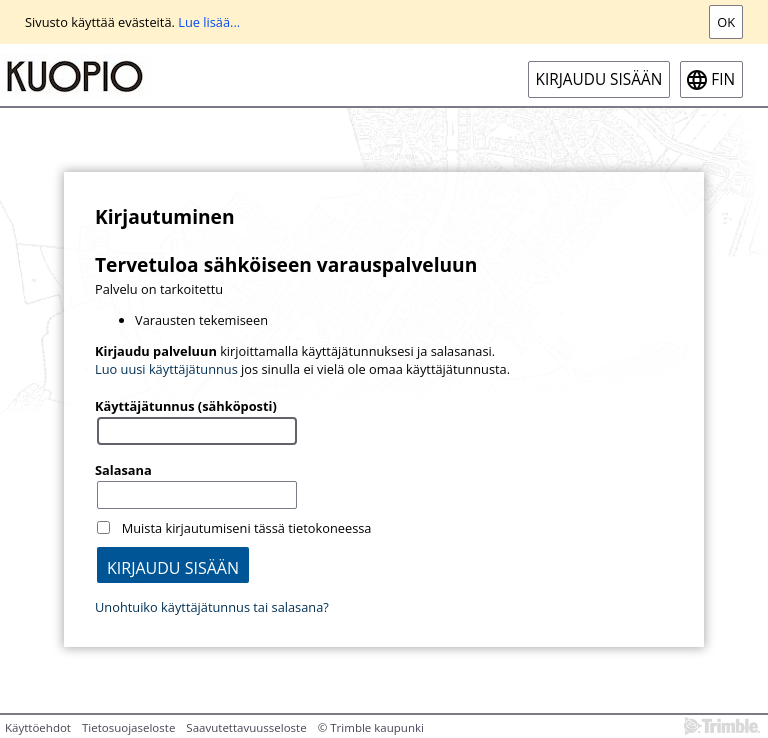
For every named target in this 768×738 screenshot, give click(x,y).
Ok (726, 22)
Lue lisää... (209, 22)
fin (723, 79)
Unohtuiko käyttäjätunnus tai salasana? (212, 607)
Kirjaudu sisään (599, 79)
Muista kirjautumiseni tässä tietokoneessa (247, 528)
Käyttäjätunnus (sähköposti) (186, 406)
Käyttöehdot (38, 727)
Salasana (123, 470)
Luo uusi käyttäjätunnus (166, 369)
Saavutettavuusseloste (246, 727)
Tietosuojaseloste (128, 727)
